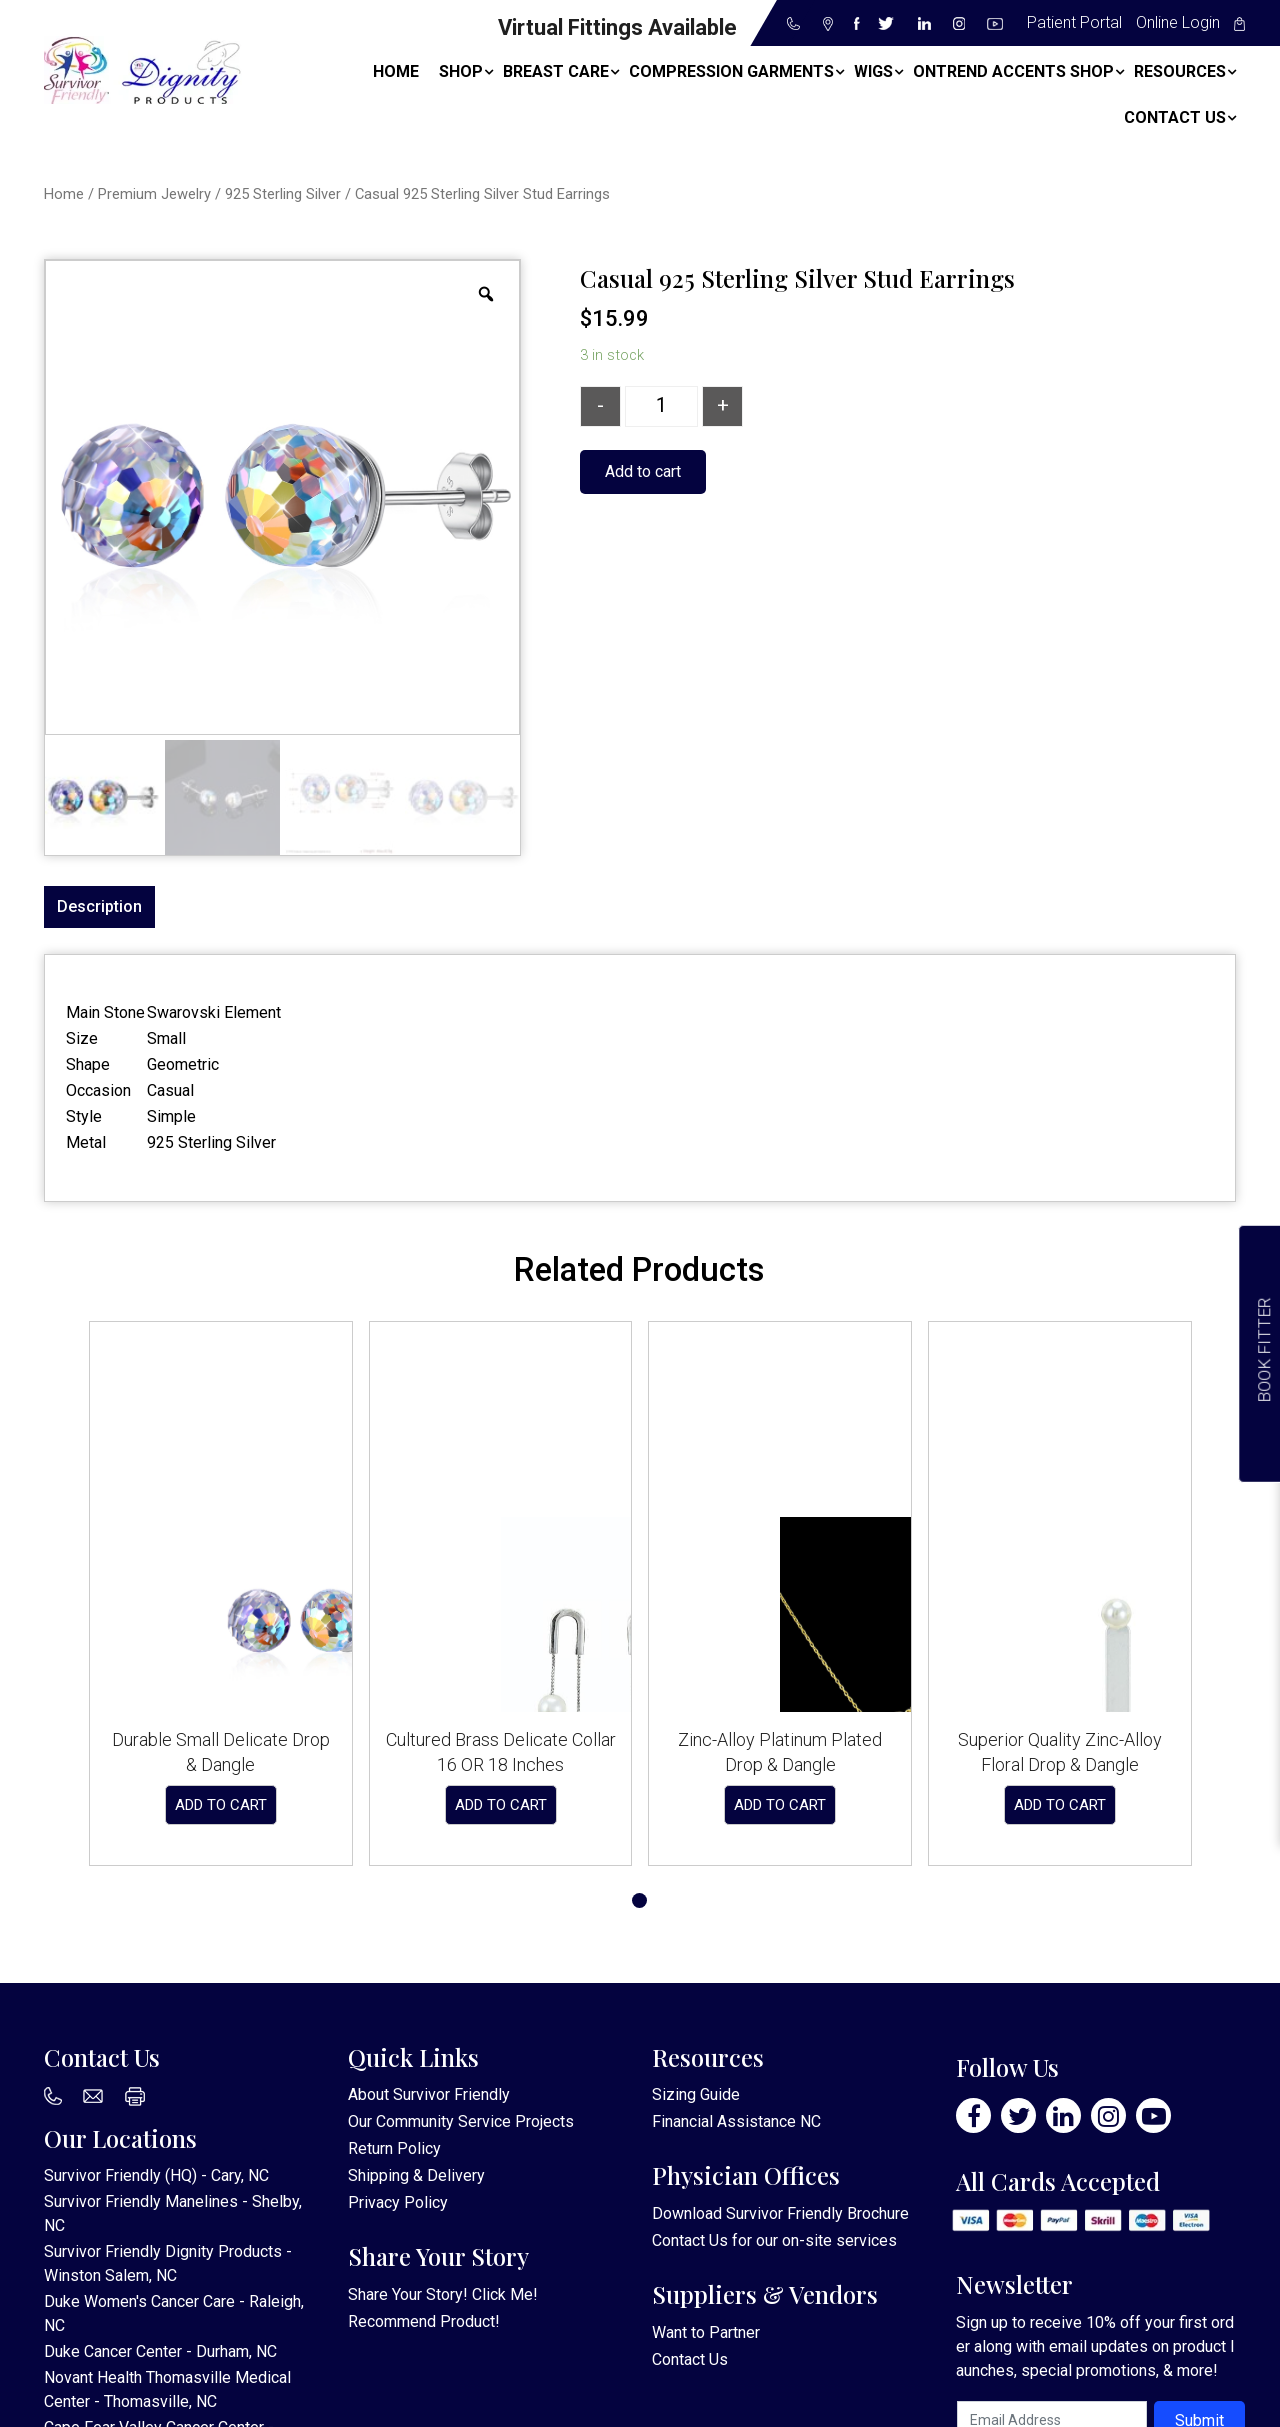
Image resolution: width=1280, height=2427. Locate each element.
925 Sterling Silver (283, 194)
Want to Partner (706, 2332)
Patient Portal (1074, 22)
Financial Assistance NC (736, 2121)
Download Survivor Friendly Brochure (780, 2213)
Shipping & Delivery (416, 2175)
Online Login (1178, 22)
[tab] (99, 907)
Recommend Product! (424, 2321)
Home (64, 194)
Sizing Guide (696, 2094)
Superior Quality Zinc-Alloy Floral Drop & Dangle (1060, 1752)
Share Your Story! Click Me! (443, 2294)
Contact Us (690, 2240)
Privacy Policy (398, 2202)
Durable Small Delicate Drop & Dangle (221, 1752)
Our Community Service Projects (461, 2121)
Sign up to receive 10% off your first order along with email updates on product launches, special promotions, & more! (1095, 2346)
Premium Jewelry (154, 194)
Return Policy (394, 2148)
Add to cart (643, 471)
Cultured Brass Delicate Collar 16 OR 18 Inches (501, 1752)
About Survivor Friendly (429, 2094)
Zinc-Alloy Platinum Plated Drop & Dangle (780, 1752)
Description (99, 906)
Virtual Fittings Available (617, 27)
